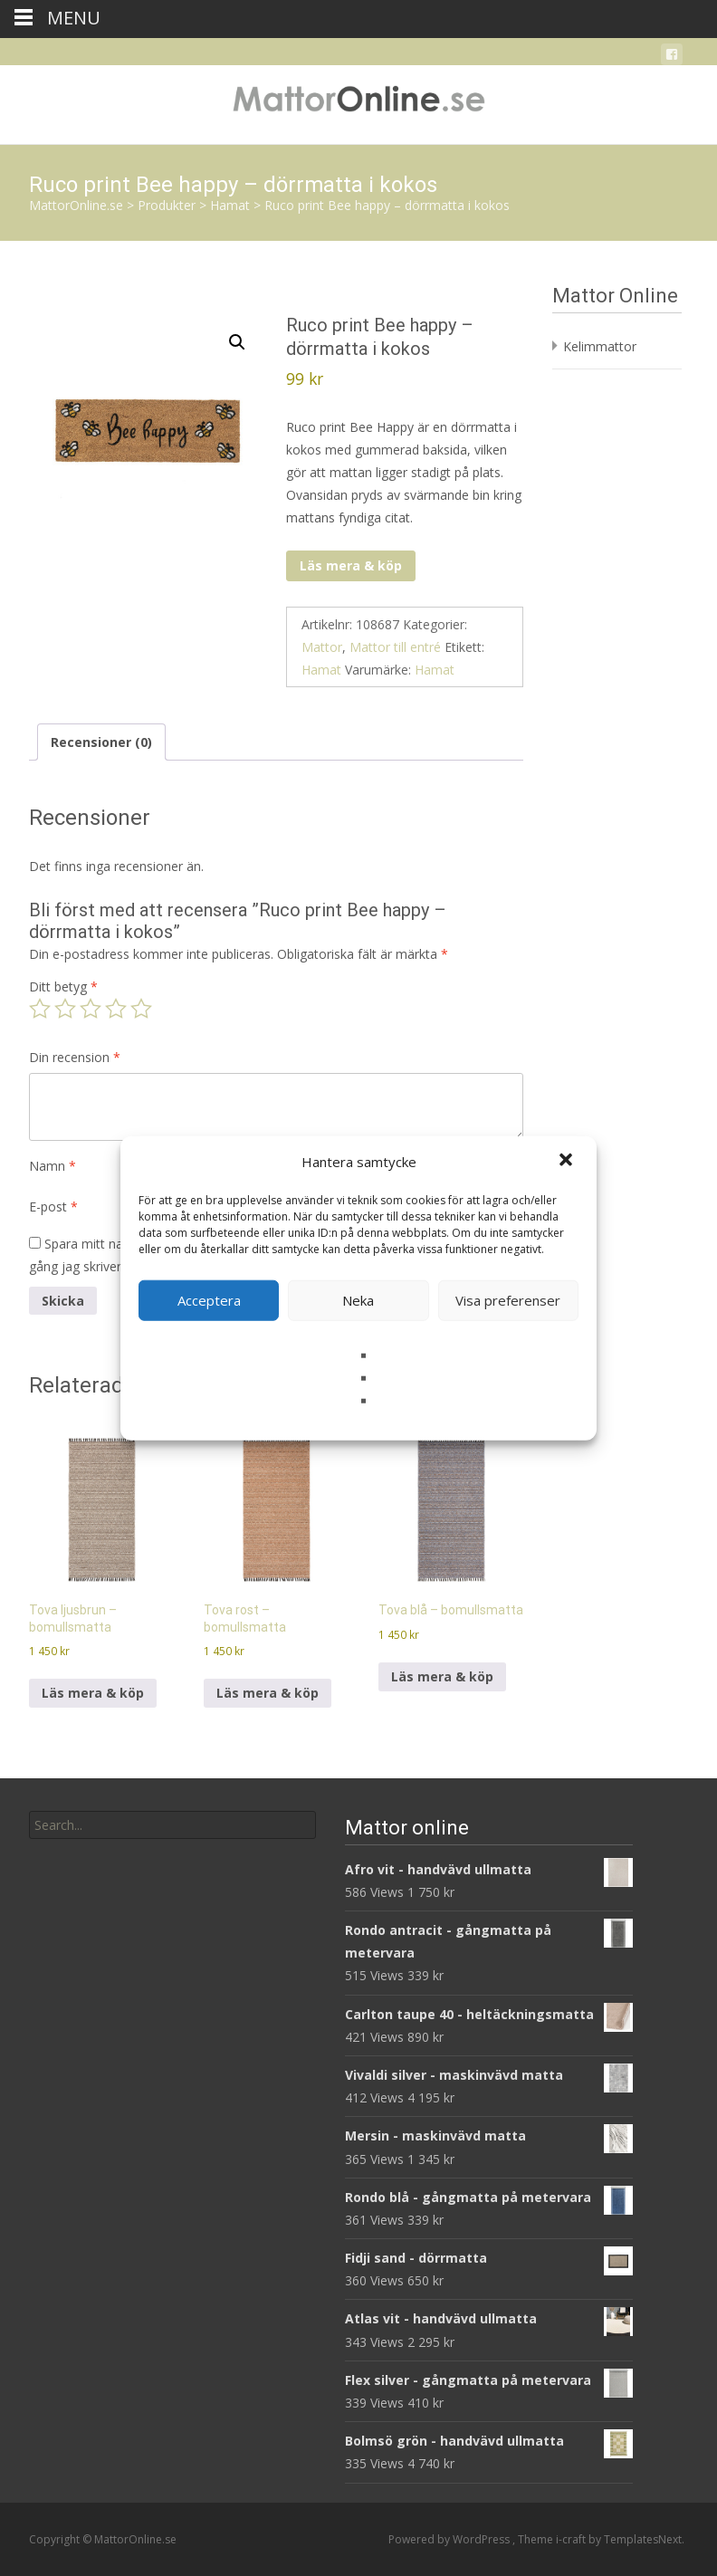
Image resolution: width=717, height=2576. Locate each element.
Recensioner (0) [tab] (101, 742)
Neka (358, 1300)
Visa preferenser (507, 1300)
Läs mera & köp (351, 565)
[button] (567, 1162)
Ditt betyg (63, 986)
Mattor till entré (395, 647)
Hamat (321, 669)
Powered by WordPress (450, 2539)
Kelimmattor (599, 346)
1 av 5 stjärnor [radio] (40, 1009)
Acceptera (209, 1300)
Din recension (74, 1057)
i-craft (572, 2539)
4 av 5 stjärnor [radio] (116, 1009)
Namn (52, 1165)
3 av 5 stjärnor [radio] (90, 1009)
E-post (53, 1206)
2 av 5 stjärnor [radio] (65, 1009)
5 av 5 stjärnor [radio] (141, 1009)
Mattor (321, 647)
